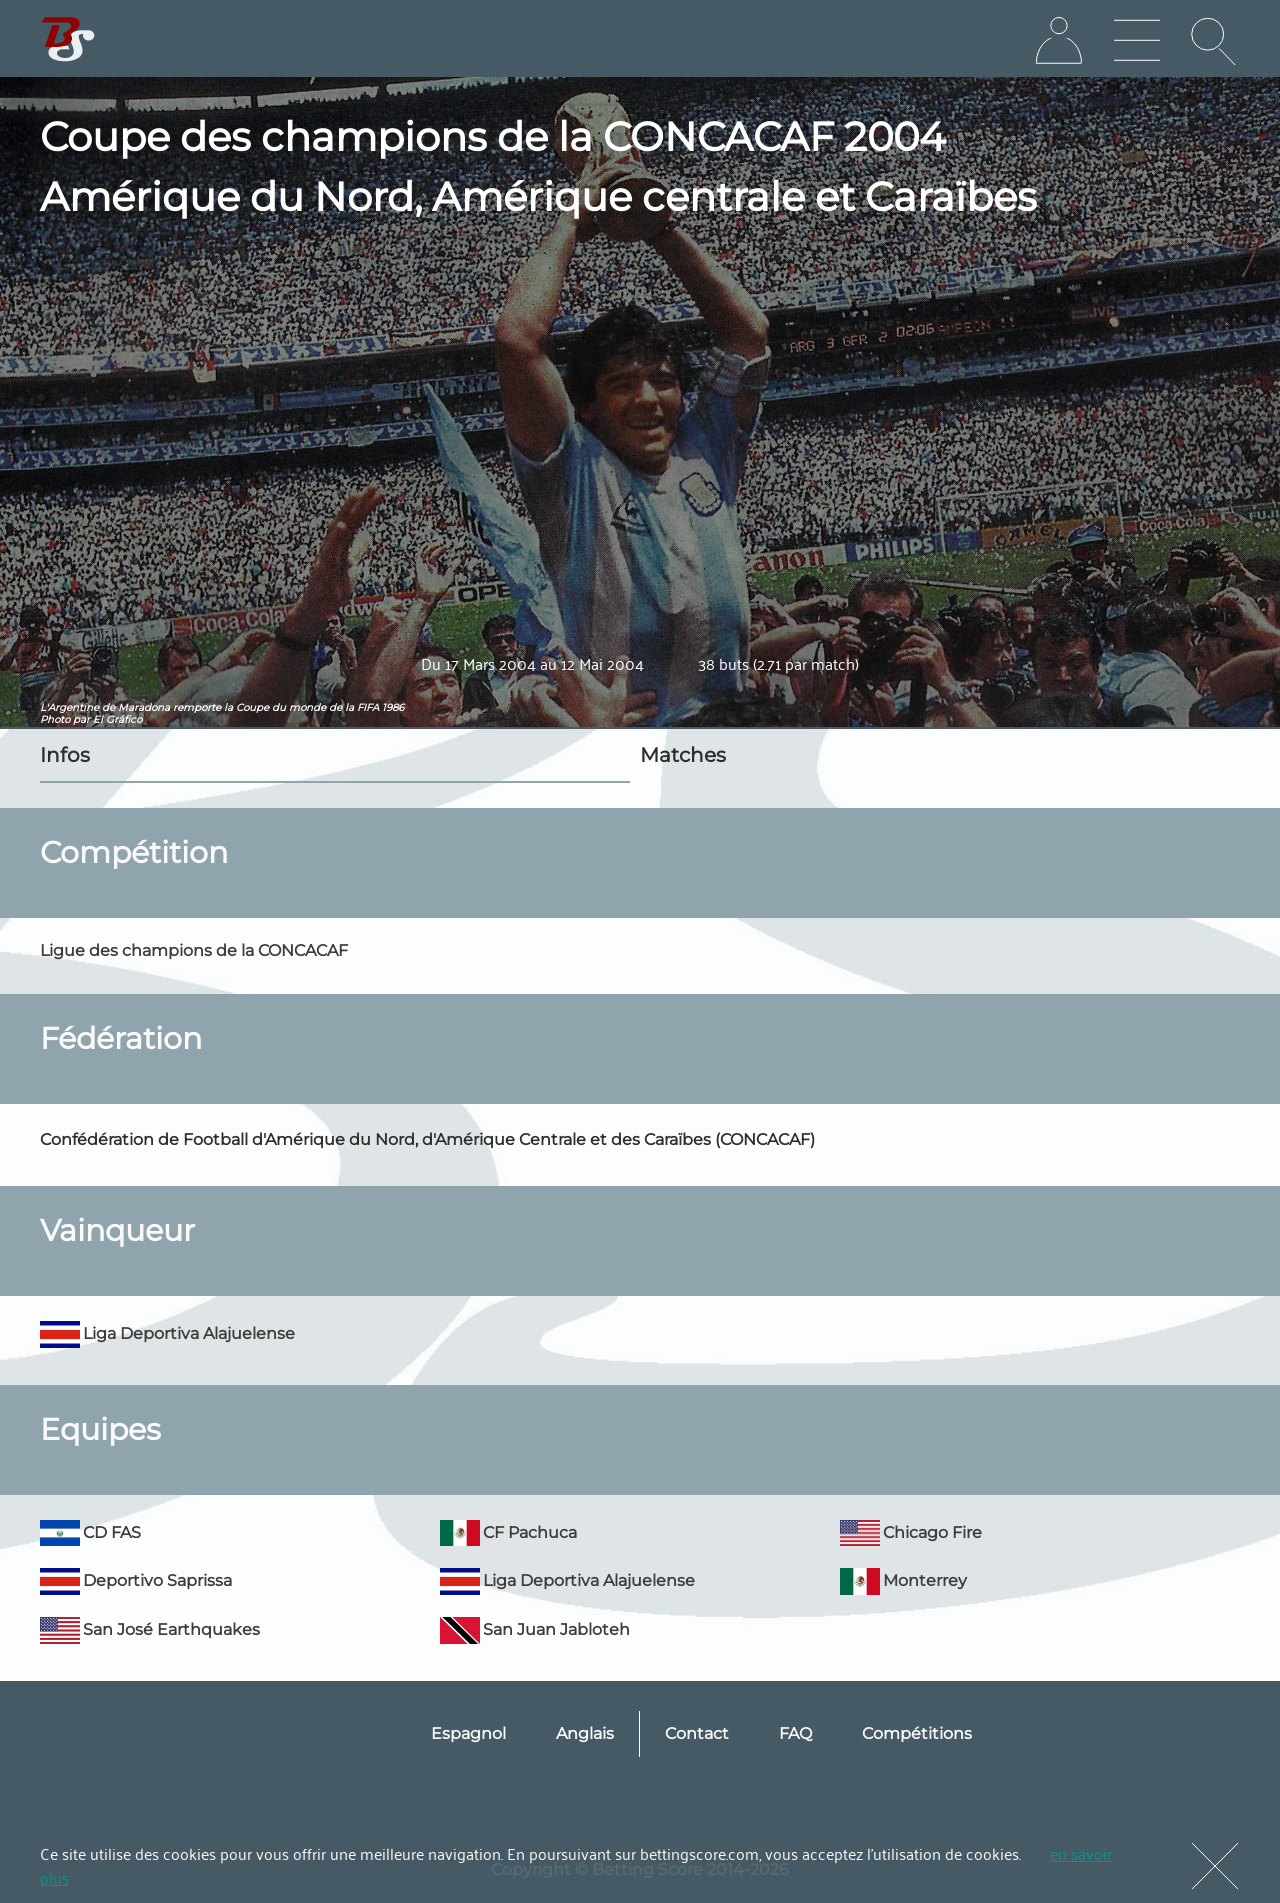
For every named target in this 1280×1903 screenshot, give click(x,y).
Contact (697, 1733)
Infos (65, 755)
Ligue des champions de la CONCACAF (194, 950)
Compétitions (917, 1733)
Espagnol (468, 1733)
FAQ (795, 1733)
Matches (683, 755)
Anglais (585, 1733)
